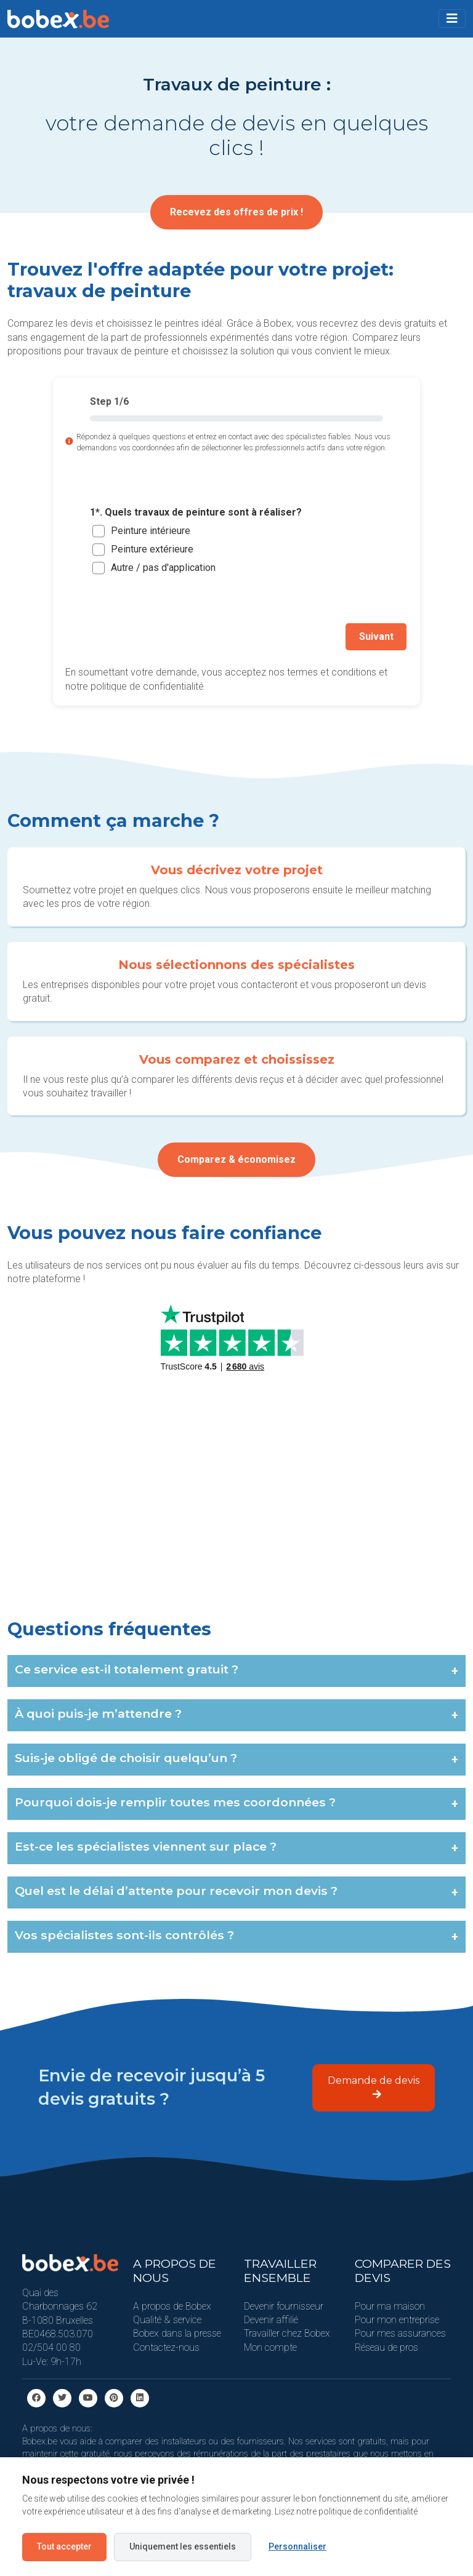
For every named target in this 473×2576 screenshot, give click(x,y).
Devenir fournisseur (283, 2304)
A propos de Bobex (172, 2304)
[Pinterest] (114, 2396)
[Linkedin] (140, 2396)
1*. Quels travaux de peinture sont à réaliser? (196, 512)
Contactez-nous (166, 2345)
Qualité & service (167, 2318)
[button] (452, 18)
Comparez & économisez (236, 1157)
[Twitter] (62, 2396)
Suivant (378, 636)
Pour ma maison (390, 2304)
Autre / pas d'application (163, 567)
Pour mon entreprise (397, 2318)
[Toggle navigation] (452, 18)
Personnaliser (297, 2546)
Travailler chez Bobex (287, 2332)
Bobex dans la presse (177, 2332)
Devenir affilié (271, 2318)
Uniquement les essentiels (182, 2546)
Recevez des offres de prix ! (236, 212)
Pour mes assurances (400, 2332)
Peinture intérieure (150, 530)
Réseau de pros (386, 2345)
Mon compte (270, 2345)
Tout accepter (64, 2546)
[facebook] (36, 2396)
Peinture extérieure (152, 549)
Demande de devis (373, 2085)
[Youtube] (88, 2396)
